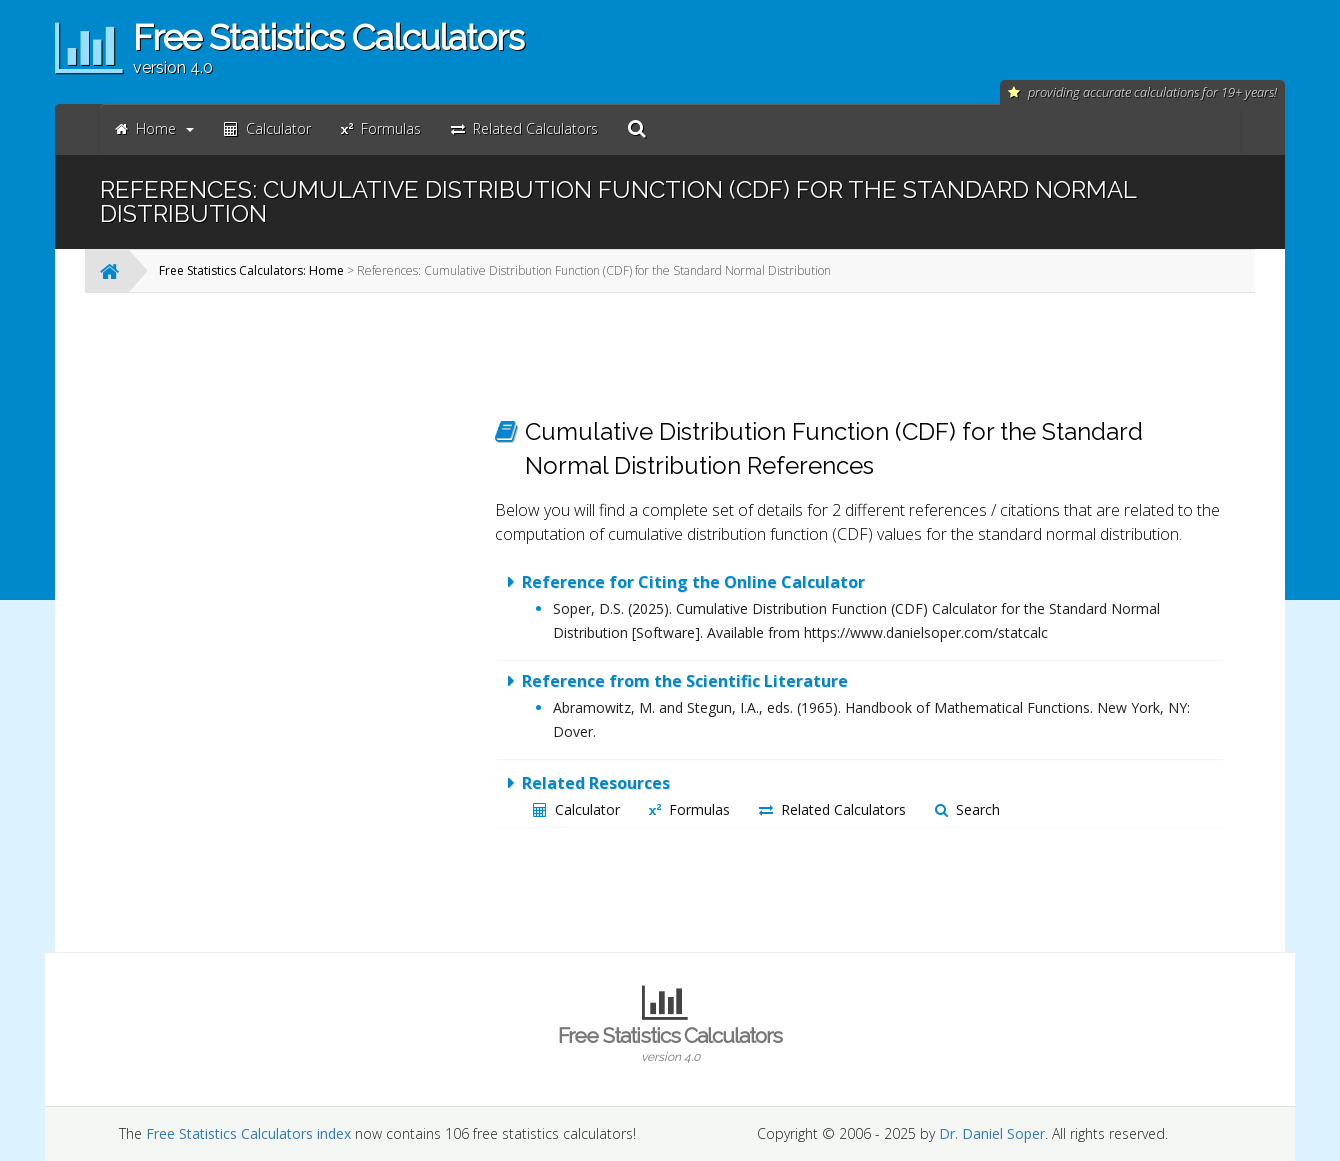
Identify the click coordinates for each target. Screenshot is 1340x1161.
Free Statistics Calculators (670, 1044)
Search (967, 809)
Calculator (576, 809)
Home (154, 128)
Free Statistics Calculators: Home (251, 270)
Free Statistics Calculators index (248, 1133)
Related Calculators (832, 809)
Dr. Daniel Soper (992, 1133)
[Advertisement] (315, 608)
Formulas (689, 809)
